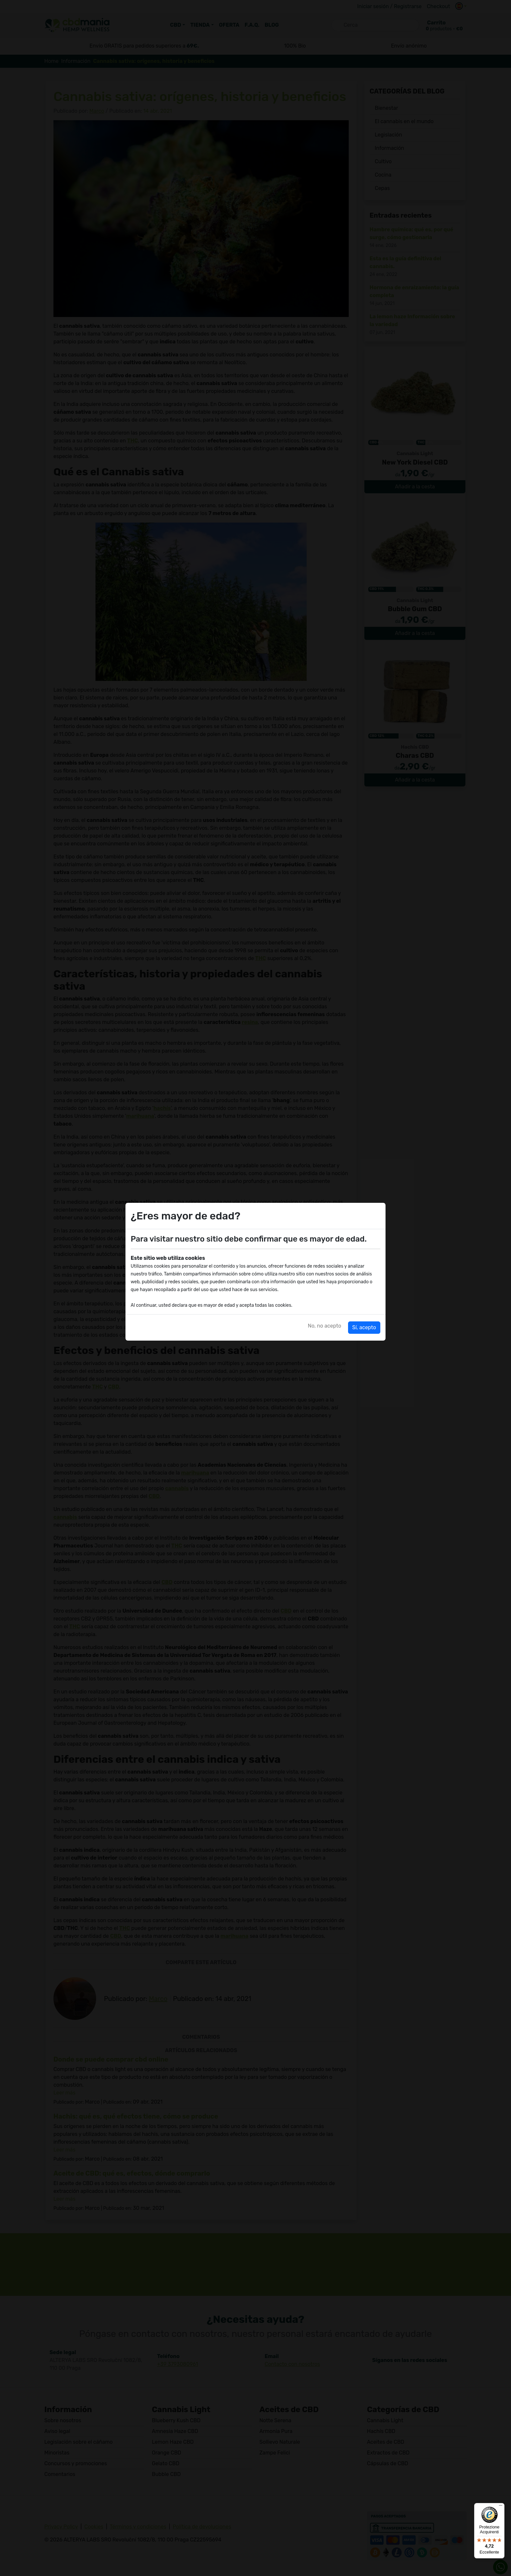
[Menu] (500, 2507)
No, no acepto (324, 1326)
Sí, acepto (364, 1327)
